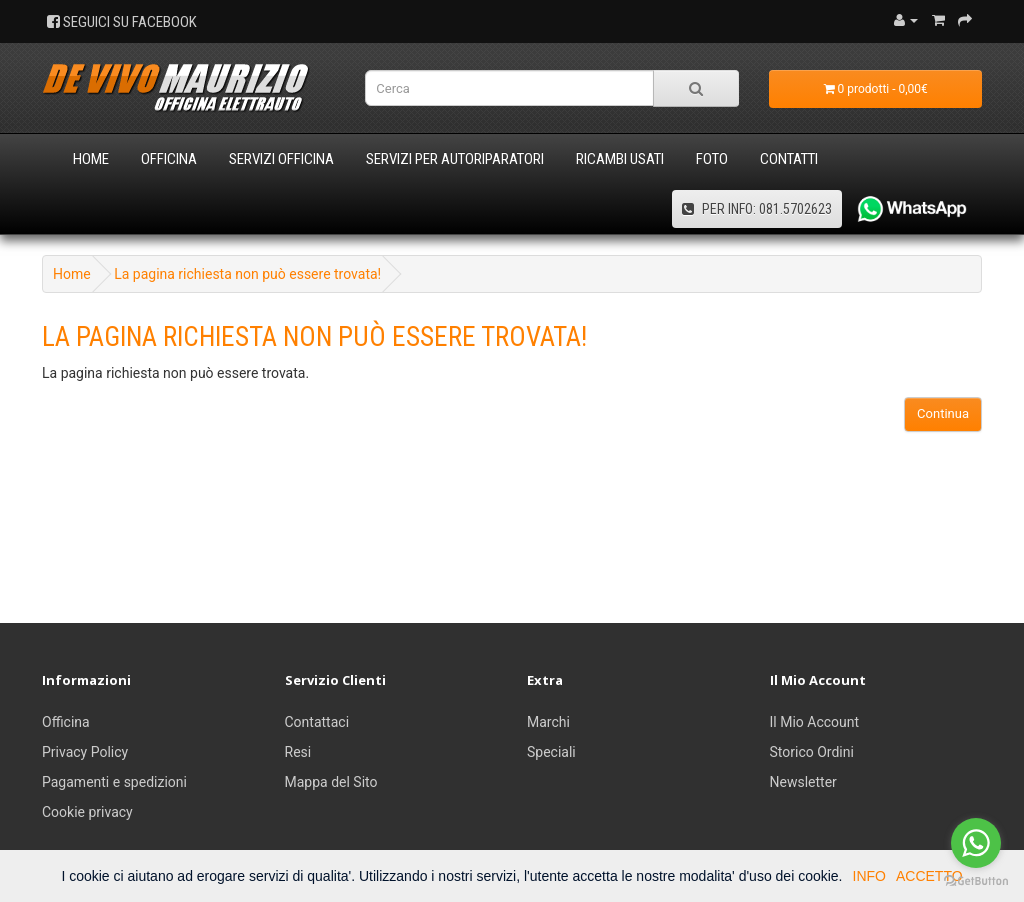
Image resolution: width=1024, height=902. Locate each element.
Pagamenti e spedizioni (114, 782)
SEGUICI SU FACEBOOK (122, 22)
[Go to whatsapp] (976, 843)
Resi (298, 752)
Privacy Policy (85, 752)
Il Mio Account (815, 722)
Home (91, 159)
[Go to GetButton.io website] (976, 881)
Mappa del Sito (331, 782)
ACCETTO (929, 876)
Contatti (789, 159)
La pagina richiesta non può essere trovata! (247, 274)
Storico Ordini (812, 752)
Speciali (551, 752)
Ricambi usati (620, 159)
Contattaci (317, 722)
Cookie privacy (87, 812)
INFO (869, 876)
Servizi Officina (281, 159)
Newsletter (803, 782)
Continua (943, 413)
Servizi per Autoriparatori (455, 159)
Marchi (548, 722)
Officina (169, 159)
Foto (712, 159)
